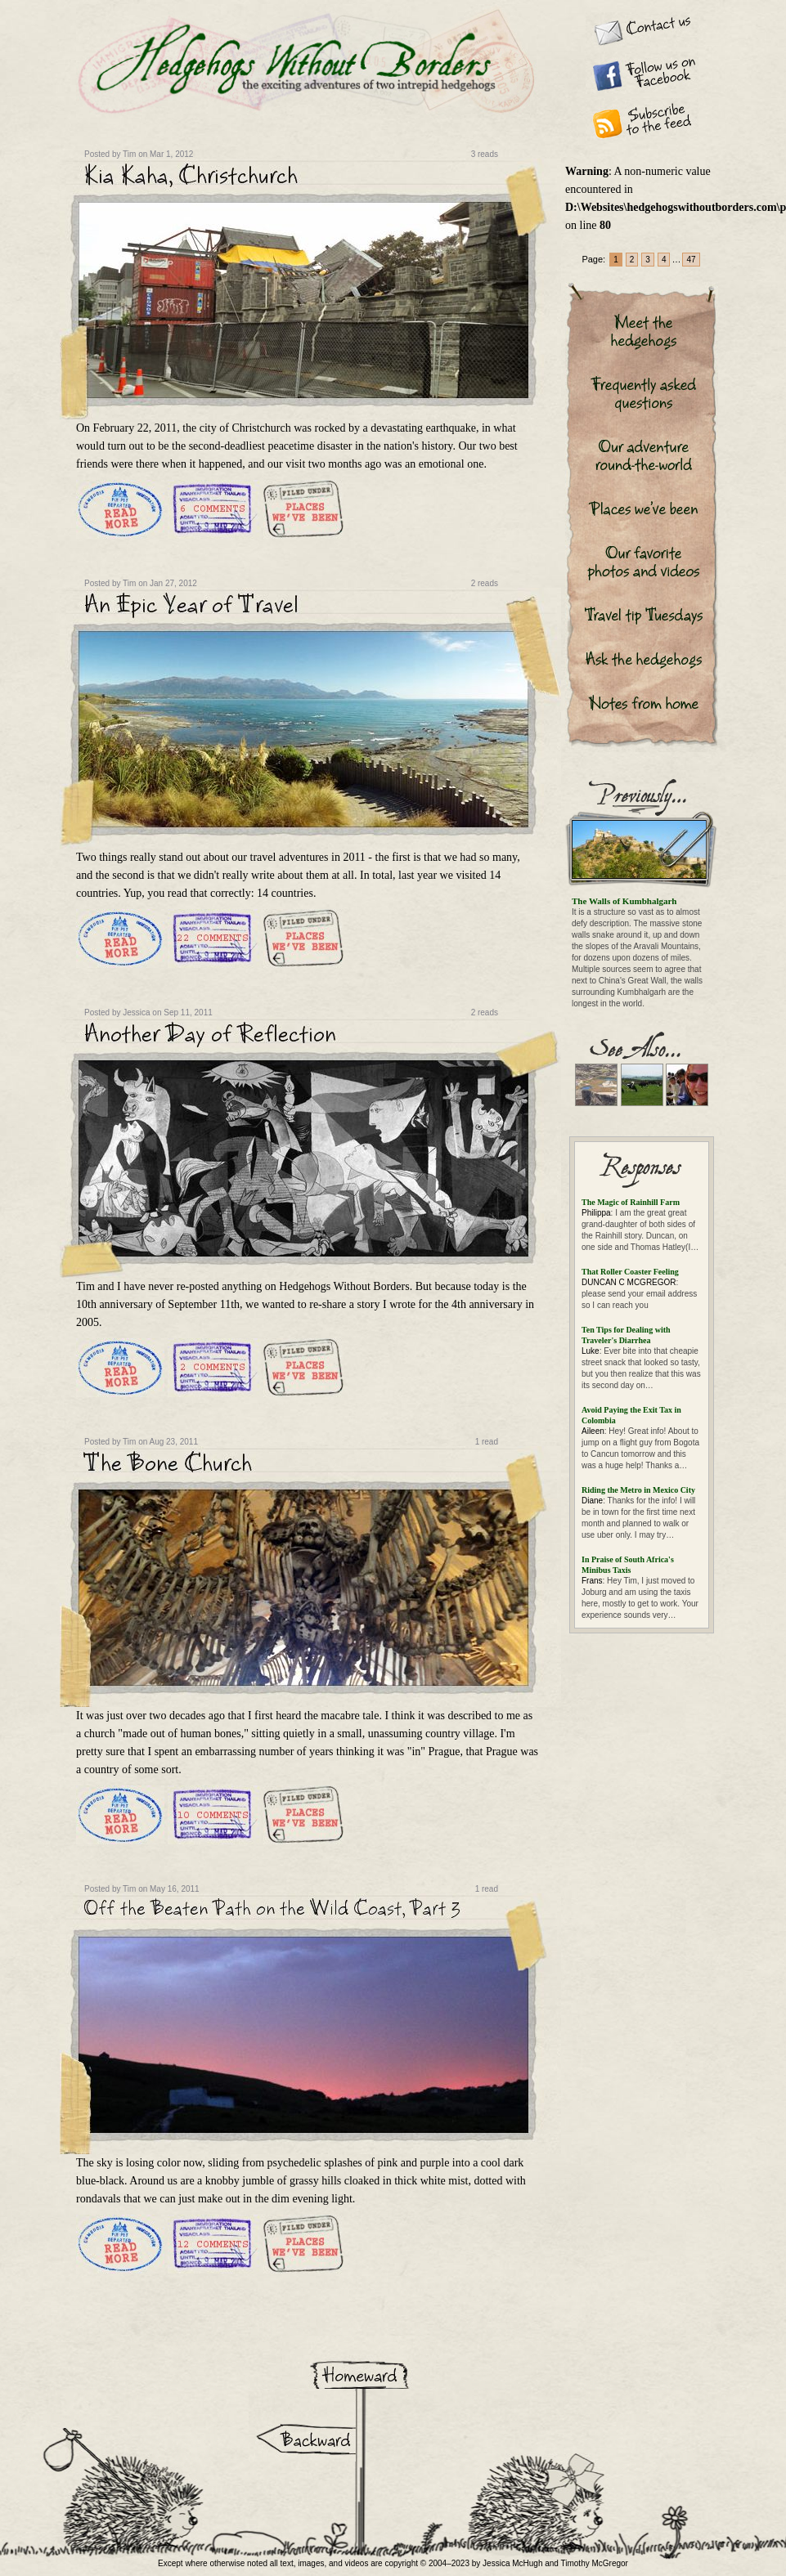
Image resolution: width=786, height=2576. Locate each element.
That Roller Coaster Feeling (630, 1271)
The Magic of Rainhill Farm (631, 1202)
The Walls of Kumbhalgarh (624, 901)
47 (690, 259)
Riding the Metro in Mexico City (638, 1489)
